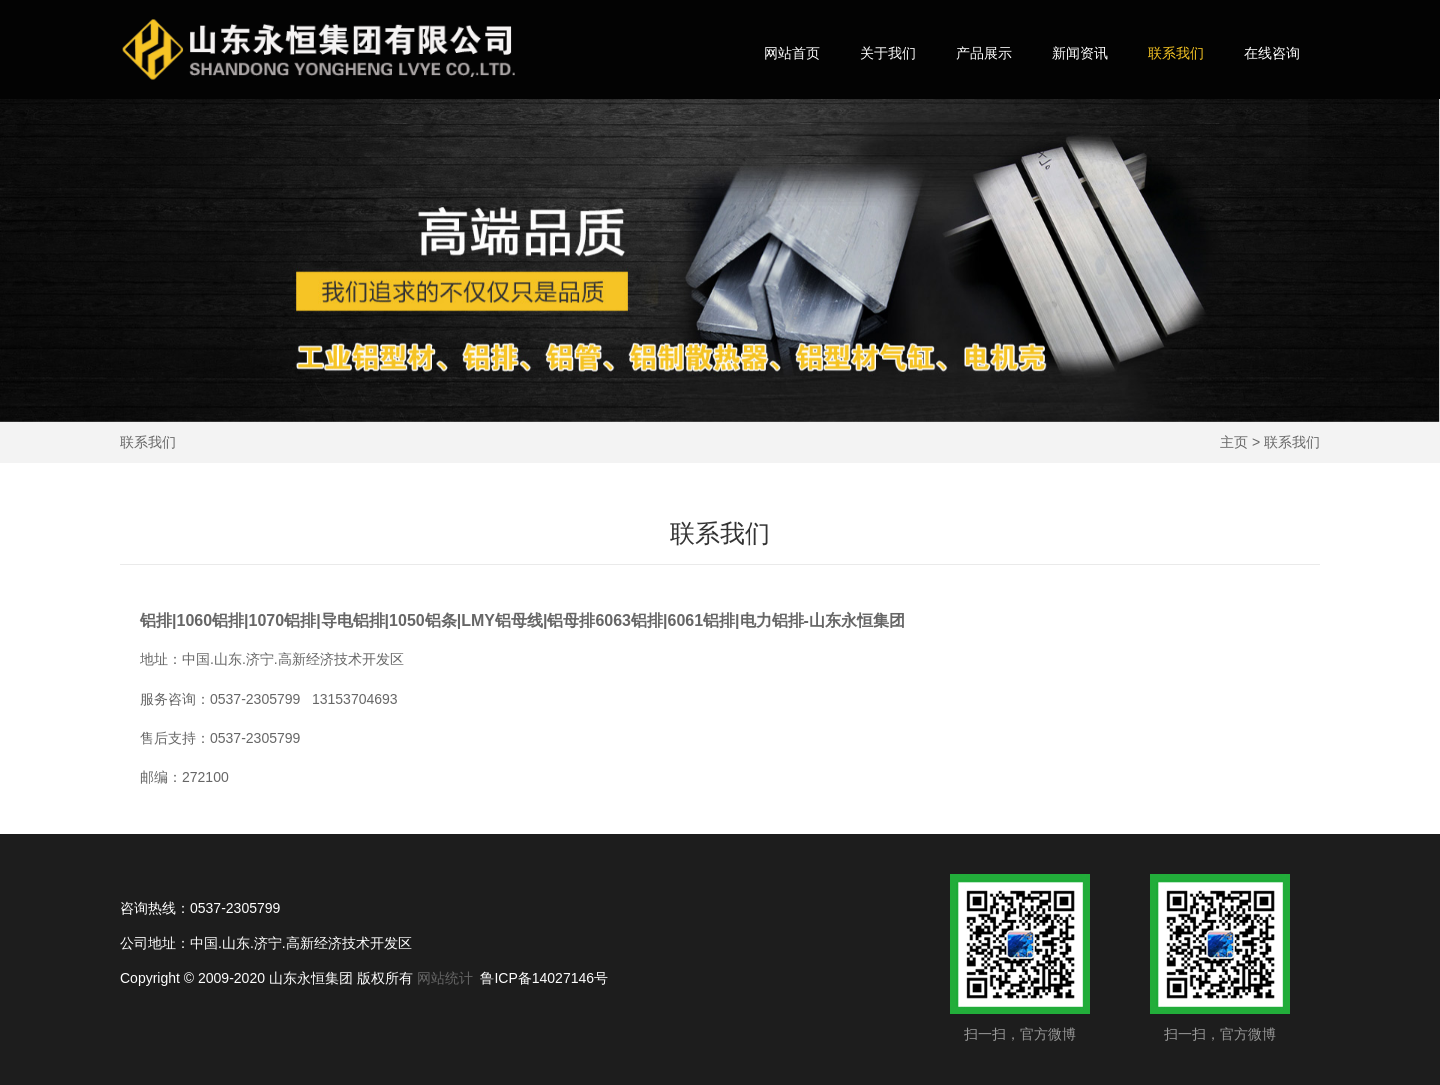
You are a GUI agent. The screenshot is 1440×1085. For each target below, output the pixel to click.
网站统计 (445, 978)
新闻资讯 (1080, 53)
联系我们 (1176, 53)
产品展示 (984, 53)
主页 (1234, 442)
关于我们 (888, 53)
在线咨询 (1272, 53)
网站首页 (792, 53)
